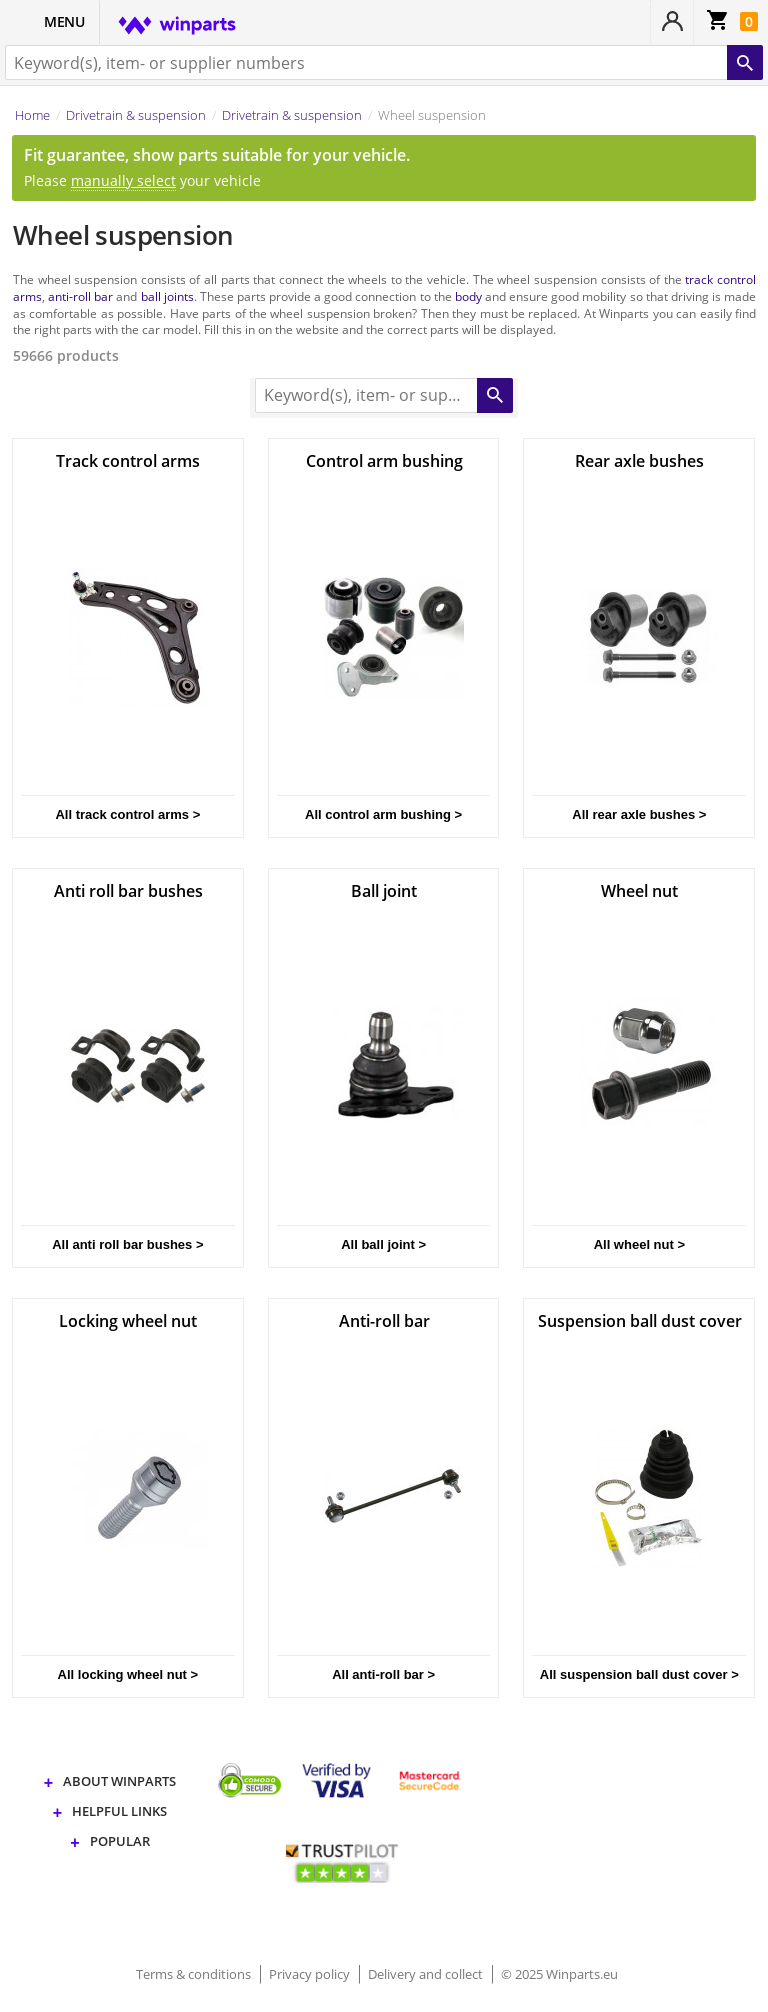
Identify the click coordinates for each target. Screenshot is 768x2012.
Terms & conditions (195, 1974)
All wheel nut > (639, 1244)
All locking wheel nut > (128, 1674)
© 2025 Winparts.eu (559, 1974)
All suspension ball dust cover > (639, 1674)
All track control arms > (127, 814)
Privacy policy (311, 1974)
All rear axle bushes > (639, 814)
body (468, 296)
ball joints (167, 296)
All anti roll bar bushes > (127, 1244)
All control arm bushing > (383, 814)
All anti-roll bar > (383, 1674)
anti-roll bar (80, 296)
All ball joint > (383, 1244)
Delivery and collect (427, 1974)
